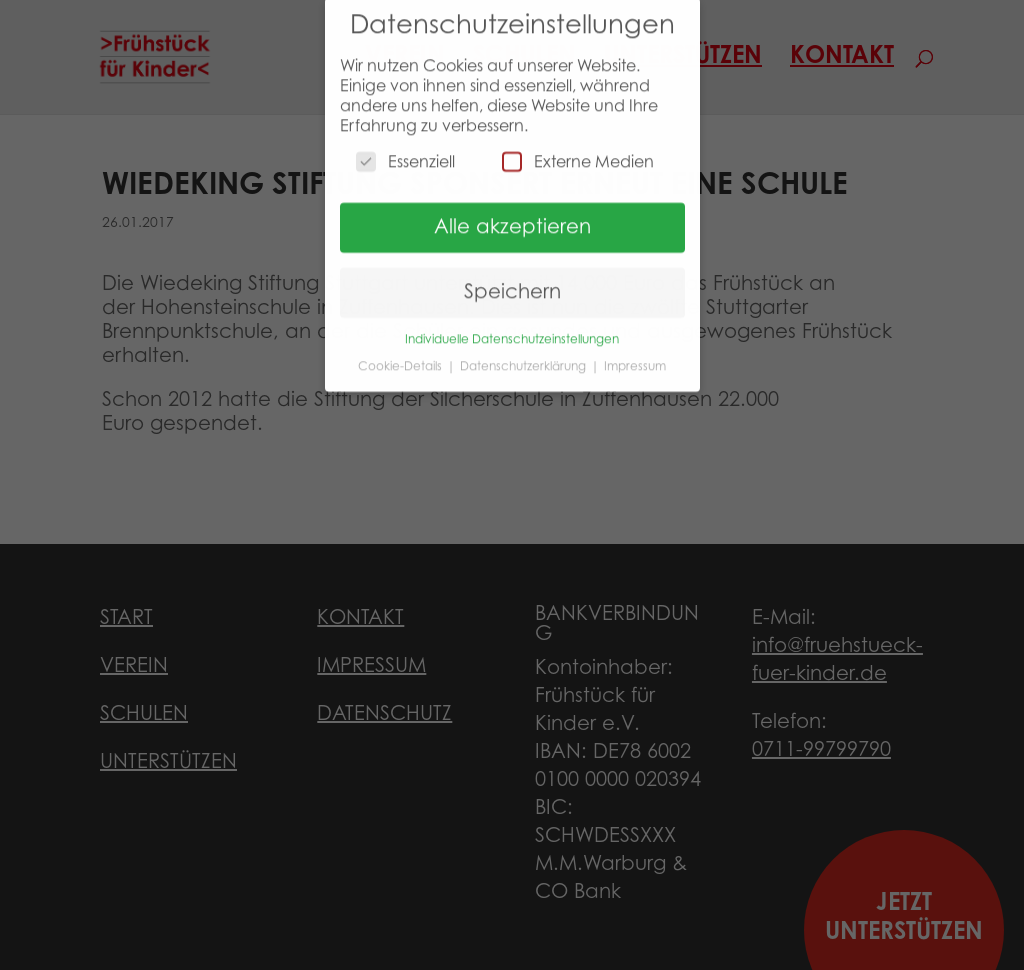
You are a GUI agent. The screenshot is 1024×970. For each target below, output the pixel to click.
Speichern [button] (512, 284)
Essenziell (405, 153)
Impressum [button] (635, 357)
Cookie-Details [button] (401, 357)
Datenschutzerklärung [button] (524, 357)
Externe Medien (578, 153)
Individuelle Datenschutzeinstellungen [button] (512, 331)
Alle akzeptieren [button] (512, 219)
